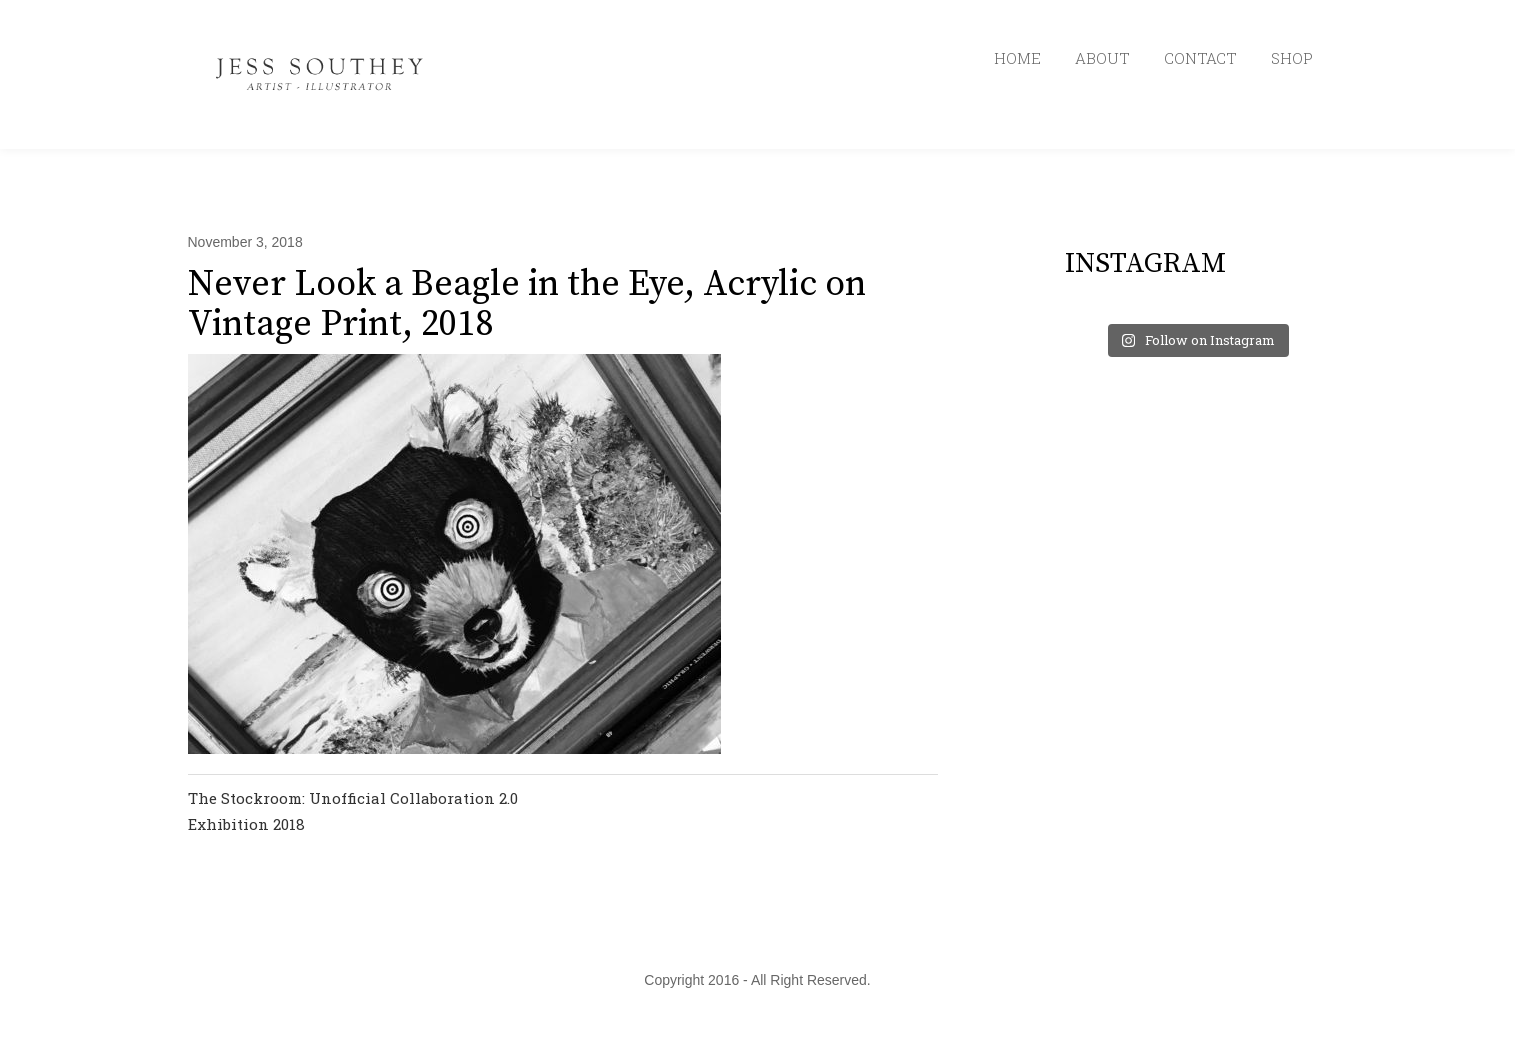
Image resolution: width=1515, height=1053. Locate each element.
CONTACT (1200, 58)
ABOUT (1102, 58)
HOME (1017, 58)
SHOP (1292, 58)
